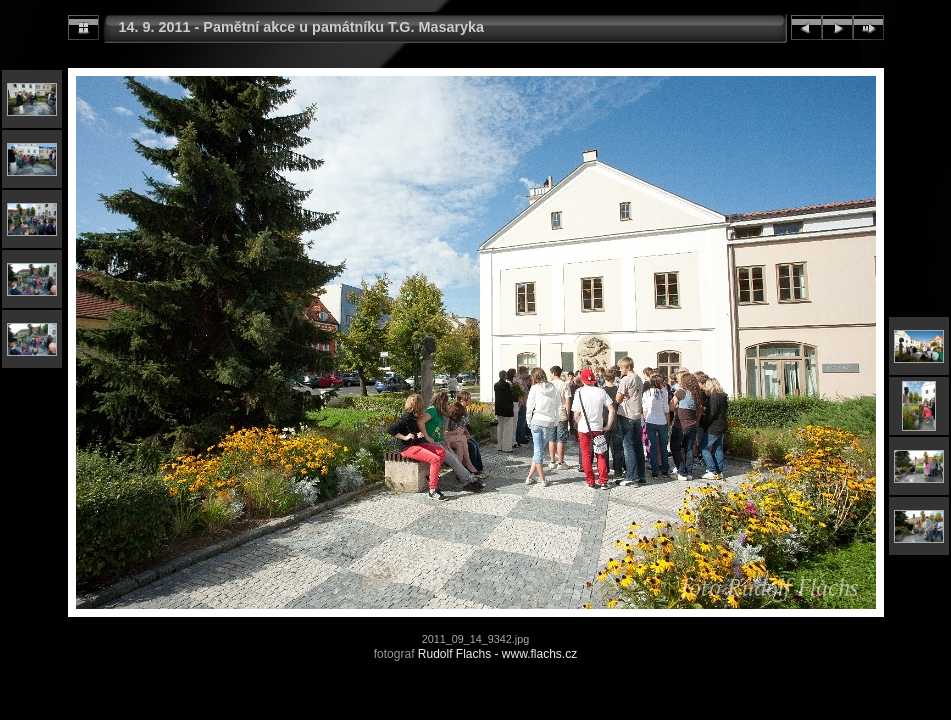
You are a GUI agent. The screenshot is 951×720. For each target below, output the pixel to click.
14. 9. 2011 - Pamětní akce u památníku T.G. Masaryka (302, 27)
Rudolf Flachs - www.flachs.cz (497, 654)
